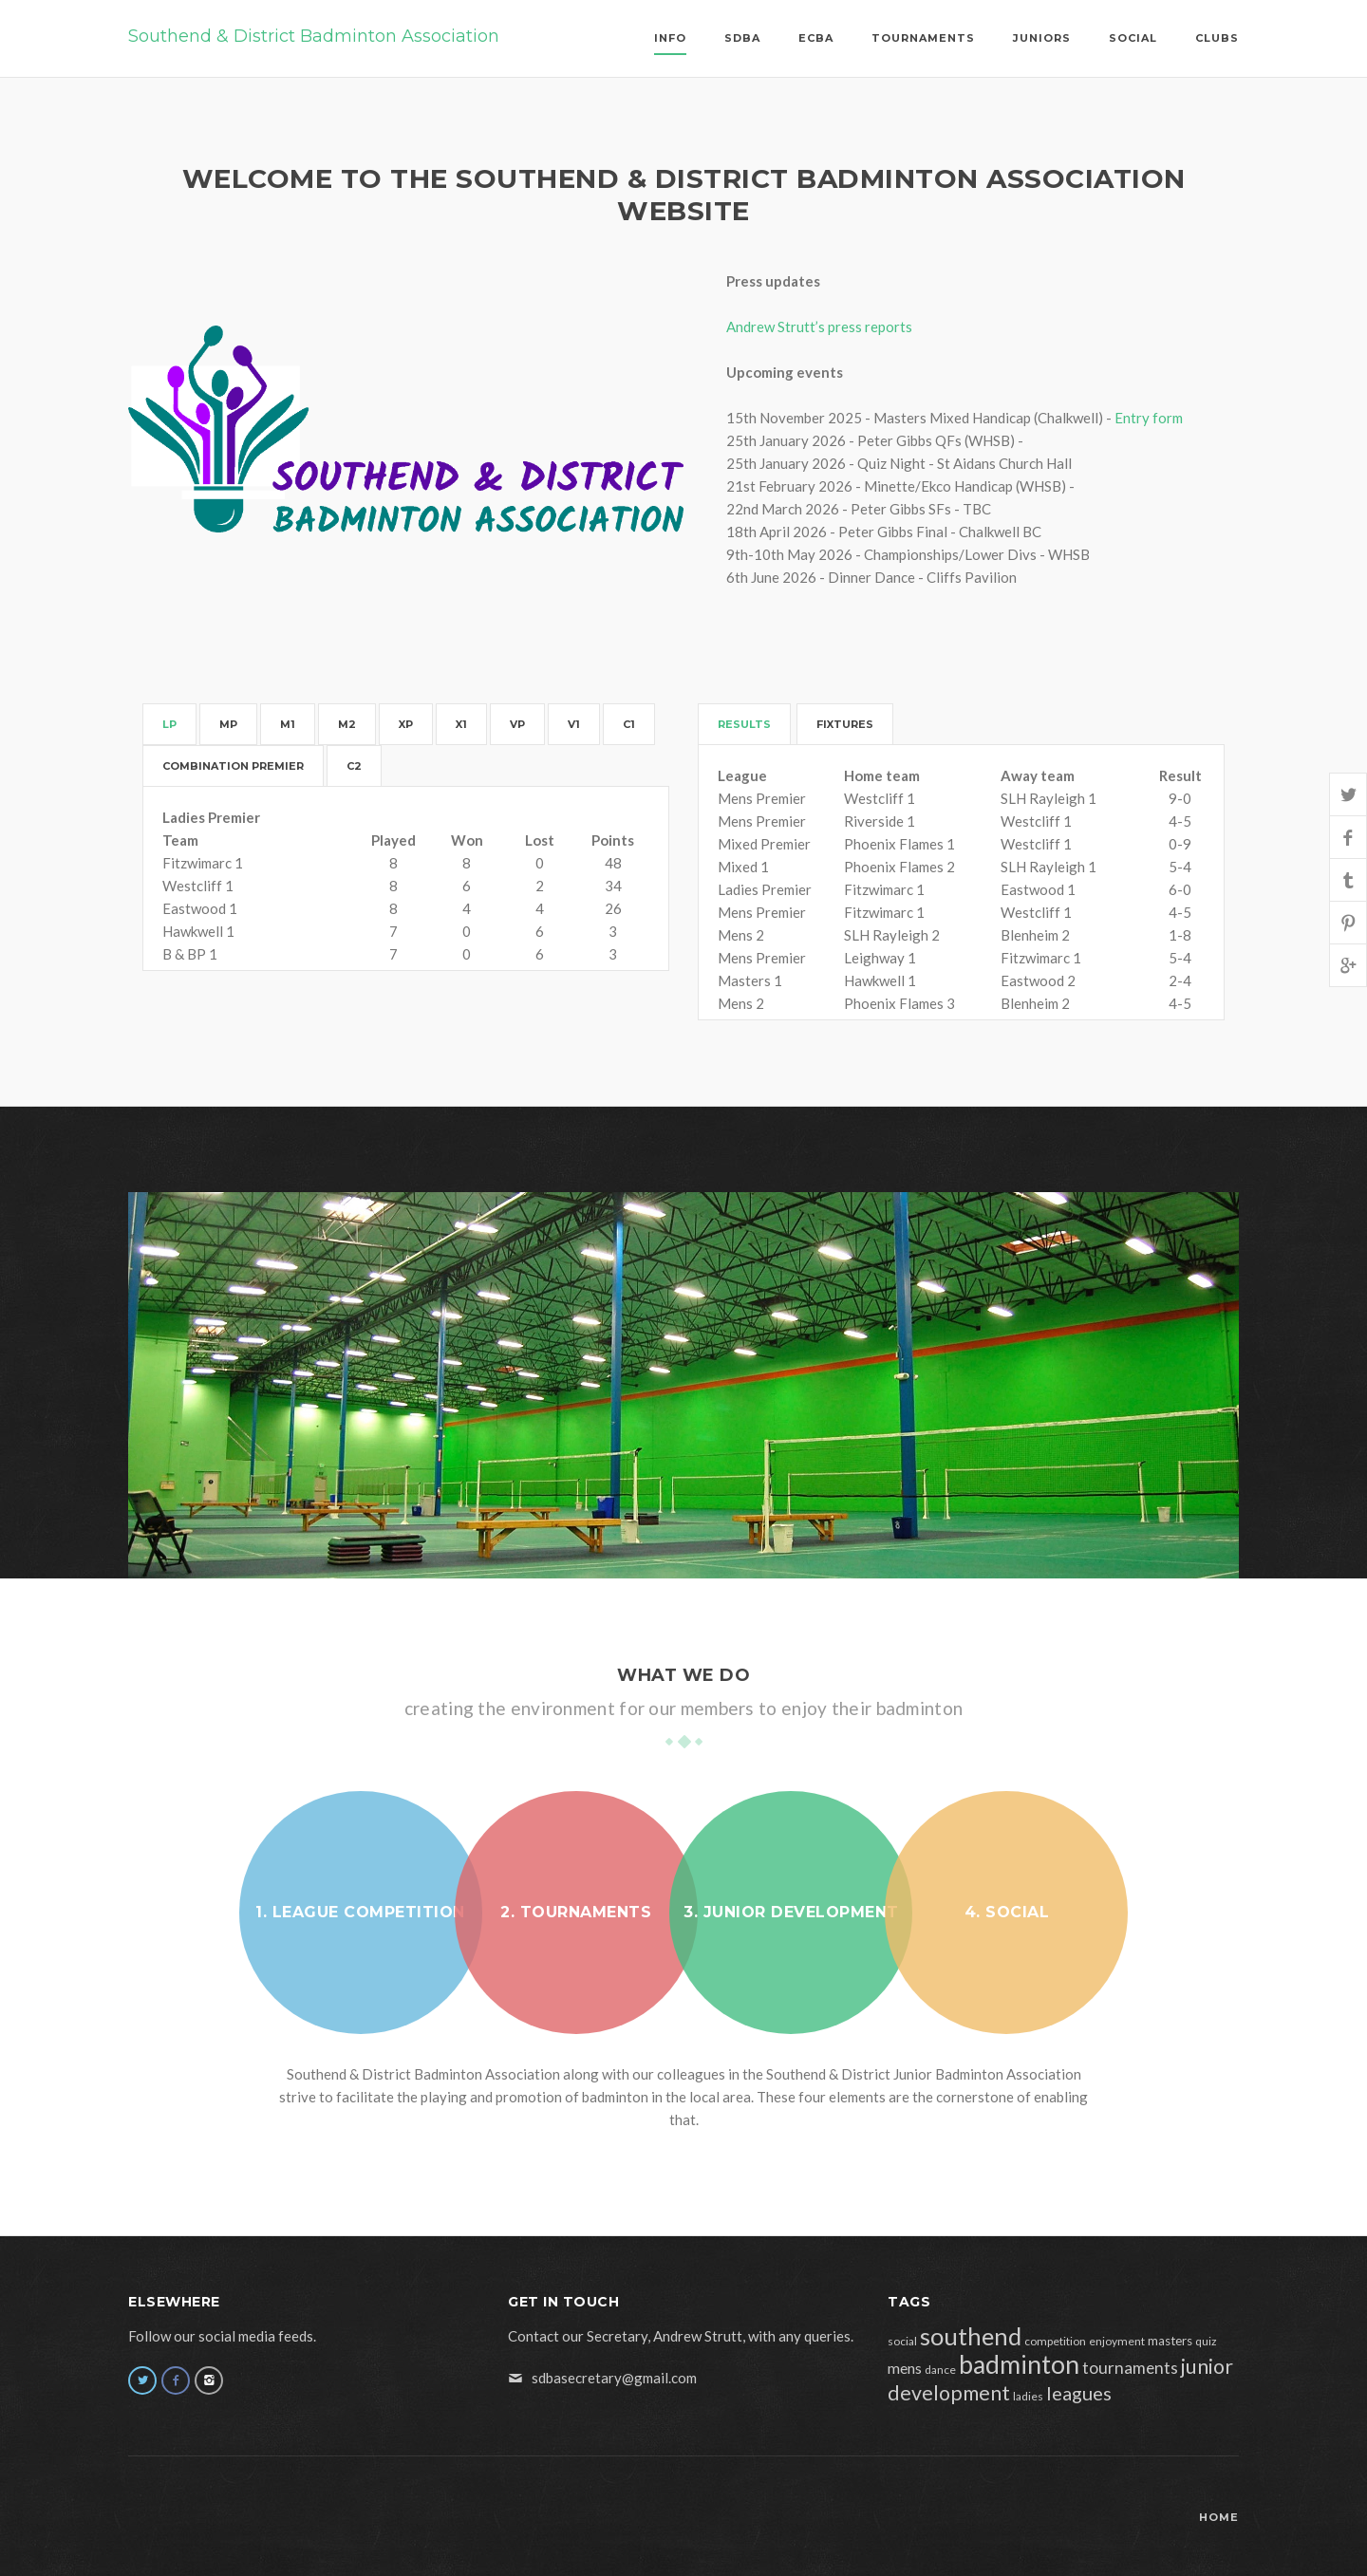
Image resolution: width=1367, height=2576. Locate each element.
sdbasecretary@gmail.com (614, 2377)
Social (1133, 38)
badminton (1019, 2364)
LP (169, 724)
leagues (1079, 2392)
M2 (347, 724)
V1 (574, 724)
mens (905, 2368)
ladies (1028, 2396)
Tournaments (923, 38)
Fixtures (844, 724)
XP (406, 724)
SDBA (742, 38)
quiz (1206, 2341)
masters (1170, 2340)
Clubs (1217, 38)
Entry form (1148, 417)
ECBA (815, 38)
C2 (354, 766)
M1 (287, 724)
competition (1055, 2341)
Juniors (1042, 38)
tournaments (1130, 2368)
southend (970, 2336)
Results (744, 724)
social (902, 2341)
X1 (461, 724)
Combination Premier (233, 766)
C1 (629, 724)
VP (517, 724)
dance (940, 2369)
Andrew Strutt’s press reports (819, 326)
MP (228, 724)
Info (670, 38)
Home (1219, 2517)
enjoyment (1117, 2341)
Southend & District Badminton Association (313, 36)
